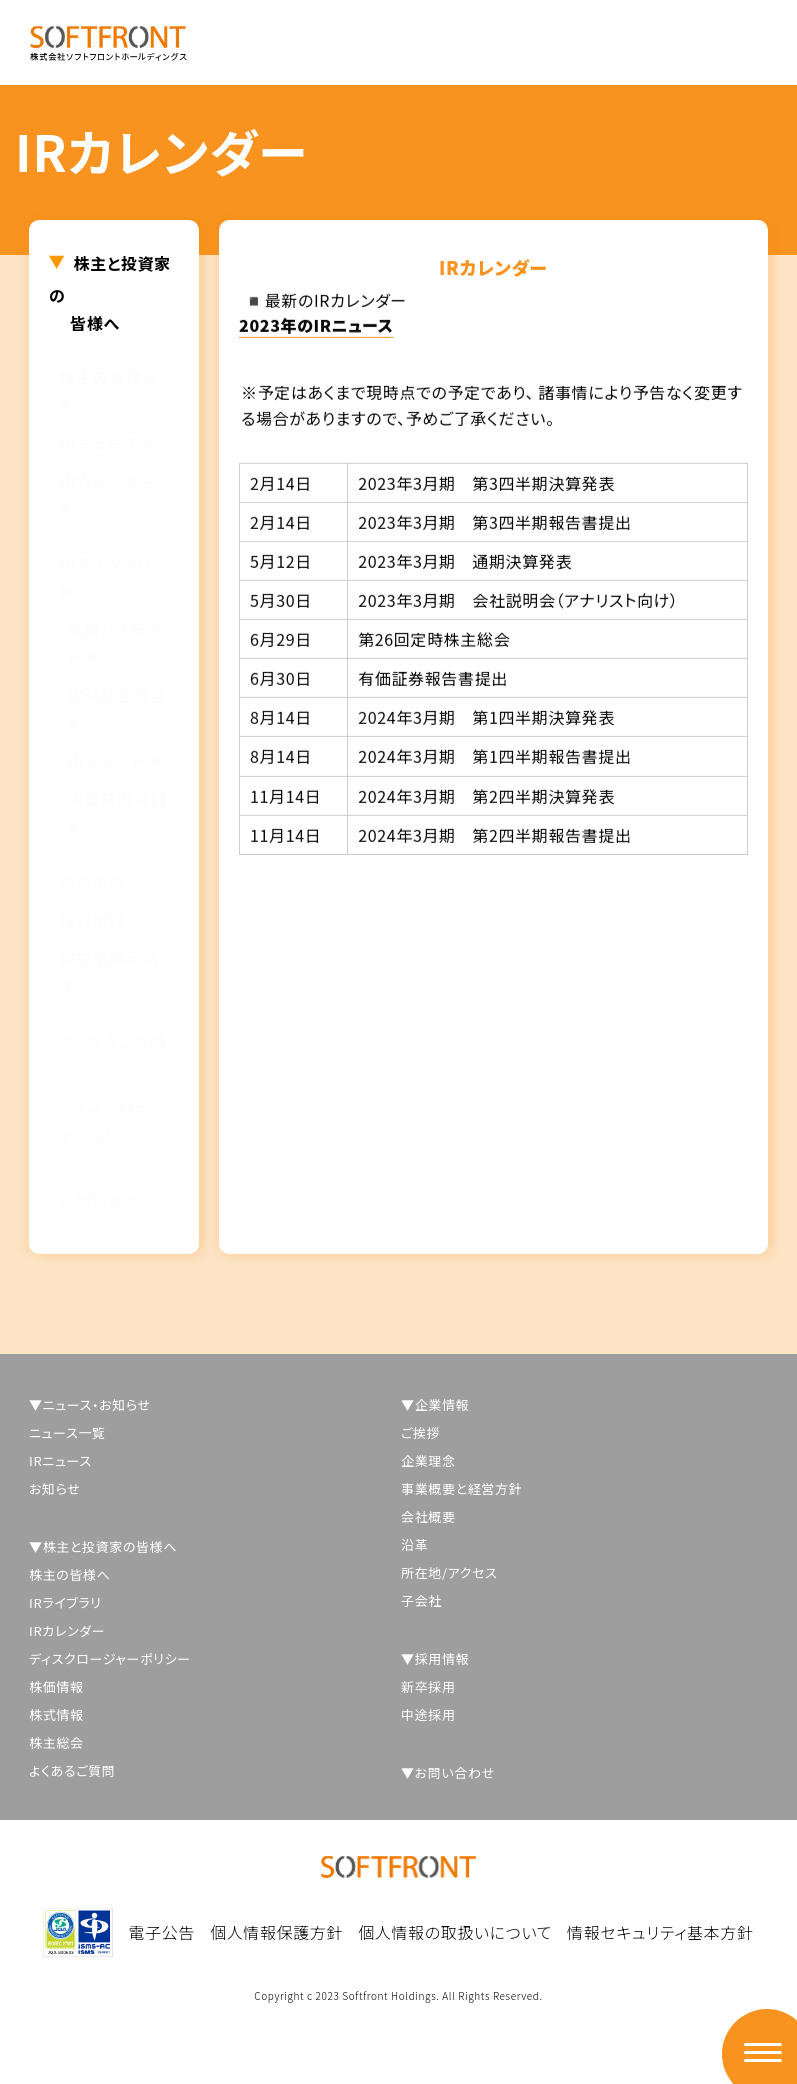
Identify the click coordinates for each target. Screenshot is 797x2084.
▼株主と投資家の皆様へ (103, 1546)
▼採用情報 (435, 1658)
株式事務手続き (109, 972)
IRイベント (116, 761)
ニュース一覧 (67, 1432)
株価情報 (102, 882)
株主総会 (56, 1742)
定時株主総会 (117, 709)
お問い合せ (110, 1200)
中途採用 (428, 1714)
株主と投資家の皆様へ (110, 293)
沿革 (414, 1544)
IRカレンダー (107, 495)
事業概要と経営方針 (461, 1488)
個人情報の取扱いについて (455, 1932)
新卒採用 (428, 1686)
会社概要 (428, 1516)
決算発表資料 (117, 813)
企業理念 (428, 1460)
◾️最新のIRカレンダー (325, 303)
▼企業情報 (435, 1404)
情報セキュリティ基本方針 (660, 1932)
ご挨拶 (420, 1432)
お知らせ (55, 1488)
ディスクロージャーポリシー (113, 1134)
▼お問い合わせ (448, 1772)
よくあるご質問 (112, 1054)
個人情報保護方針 (276, 1932)
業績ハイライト (114, 643)
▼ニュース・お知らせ (90, 1404)
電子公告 (161, 1932)
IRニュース (109, 443)
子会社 (421, 1600)
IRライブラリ (105, 577)
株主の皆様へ (108, 391)
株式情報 (102, 920)
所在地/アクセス (449, 1572)
